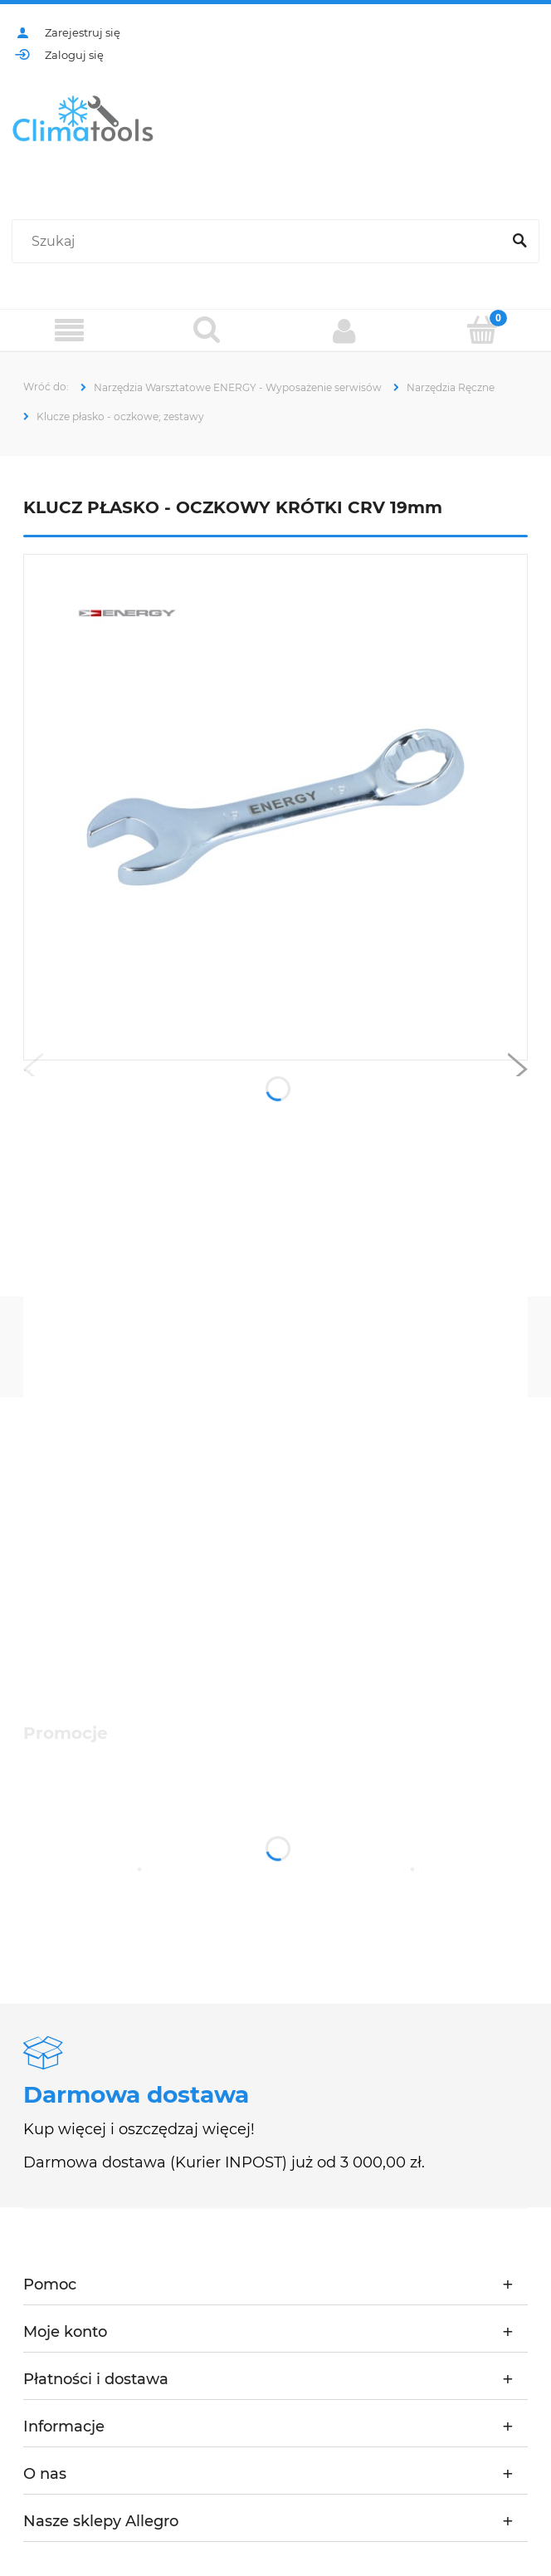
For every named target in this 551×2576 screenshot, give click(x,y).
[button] (33, 1073)
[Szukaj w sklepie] (260, 242)
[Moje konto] (344, 330)
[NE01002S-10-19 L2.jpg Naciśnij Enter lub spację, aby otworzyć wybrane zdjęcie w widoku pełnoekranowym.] (275, 808)
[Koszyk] (482, 330)
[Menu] (69, 331)
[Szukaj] (519, 242)
